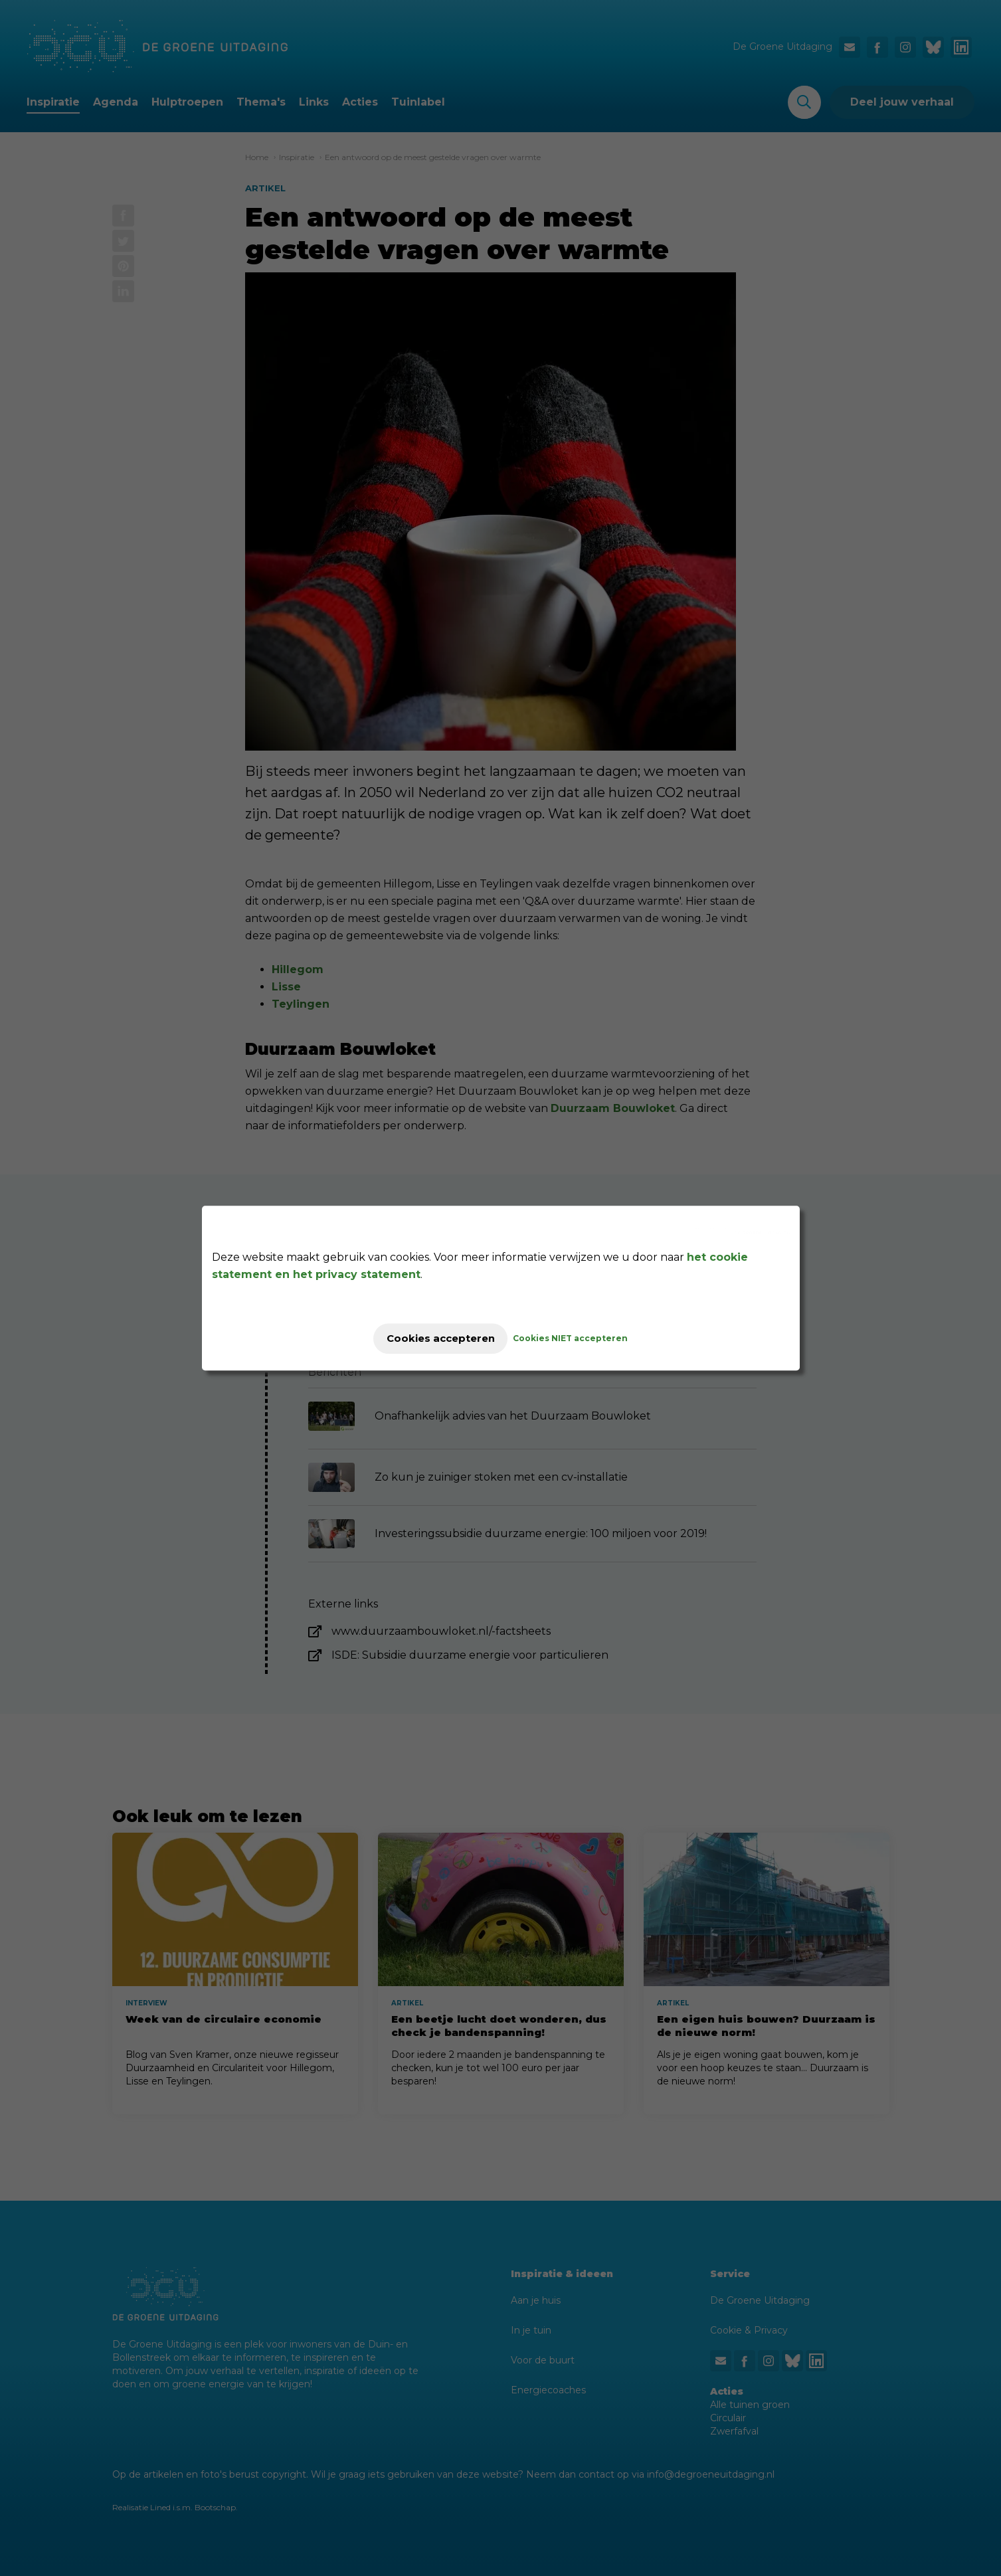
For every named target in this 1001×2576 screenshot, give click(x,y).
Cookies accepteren (440, 1338)
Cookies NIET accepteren (581, 1338)
